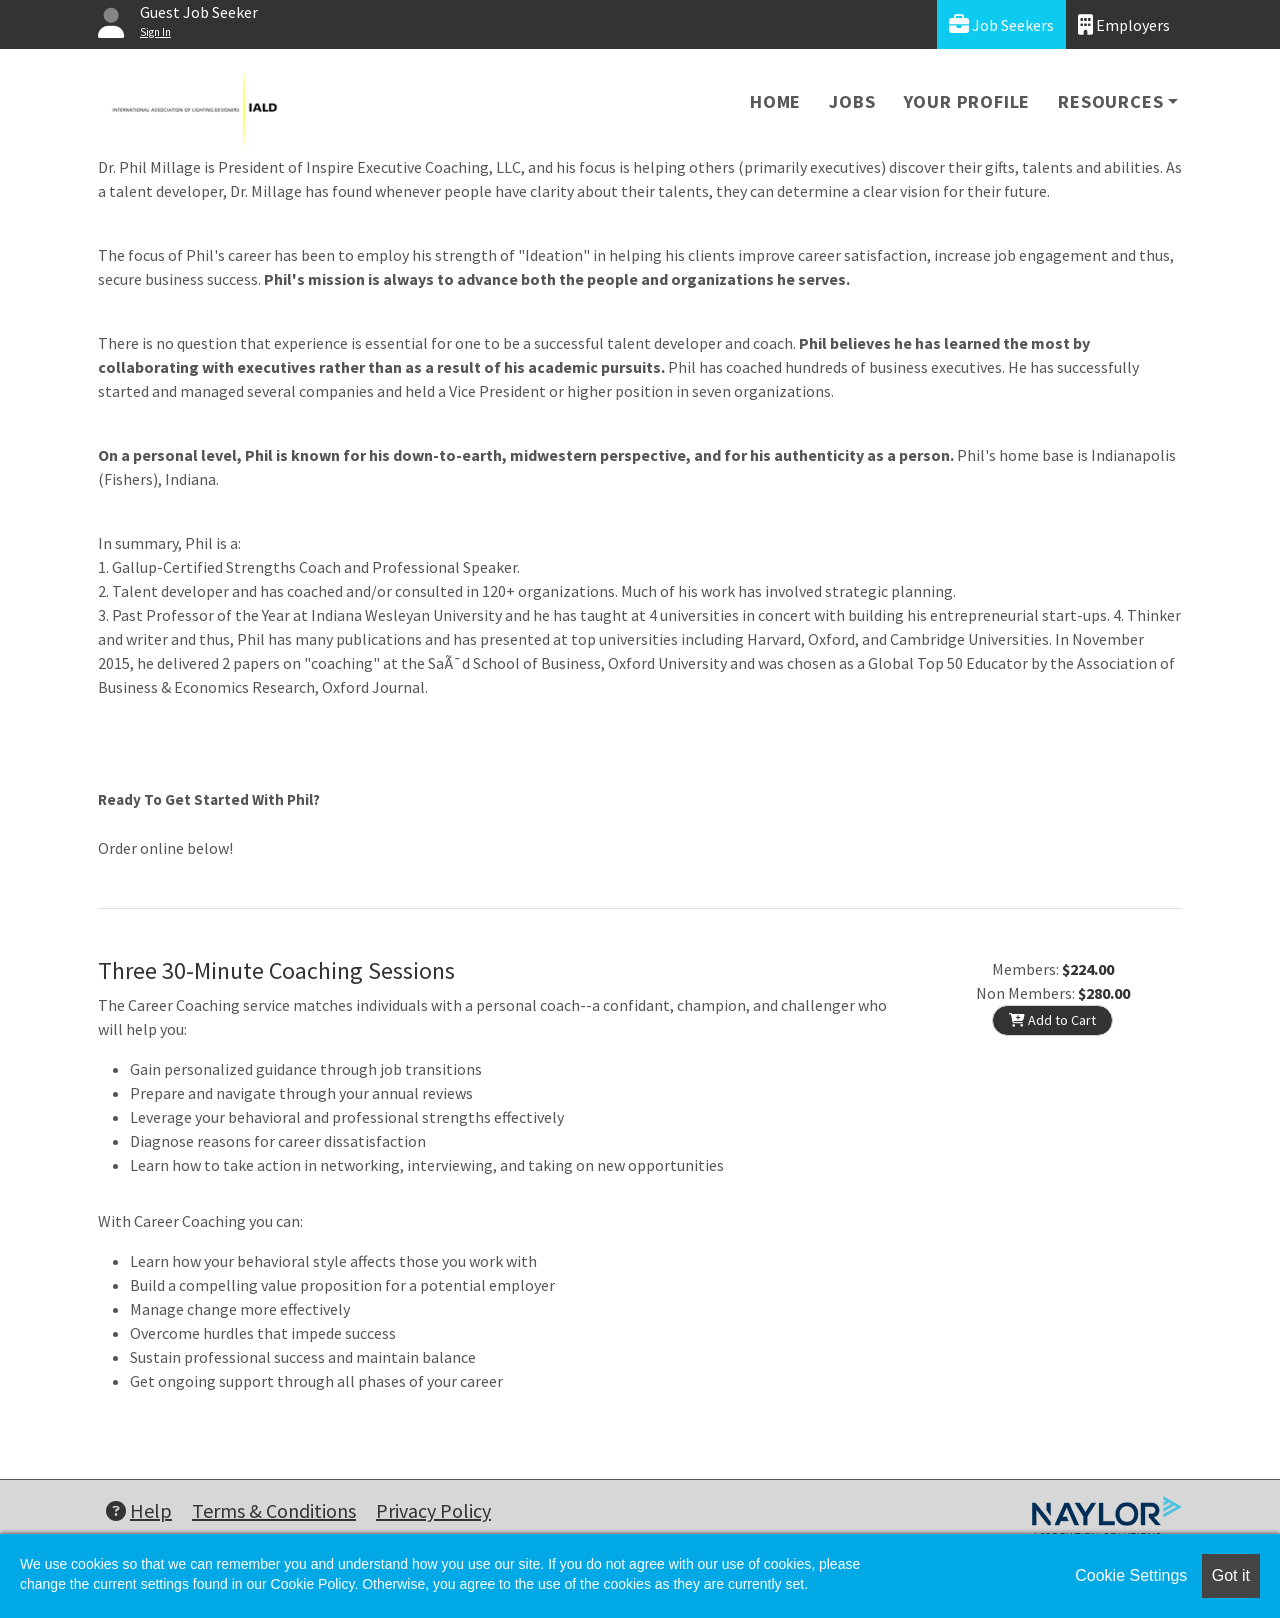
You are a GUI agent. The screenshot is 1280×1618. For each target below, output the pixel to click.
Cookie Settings (1131, 1575)
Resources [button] (1110, 101)
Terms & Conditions (274, 1510)
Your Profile (967, 101)
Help (139, 1510)
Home (775, 101)
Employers (1124, 24)
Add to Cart (1052, 1020)
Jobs (852, 101)
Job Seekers (1001, 24)
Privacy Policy (433, 1510)
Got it (1231, 1575)
